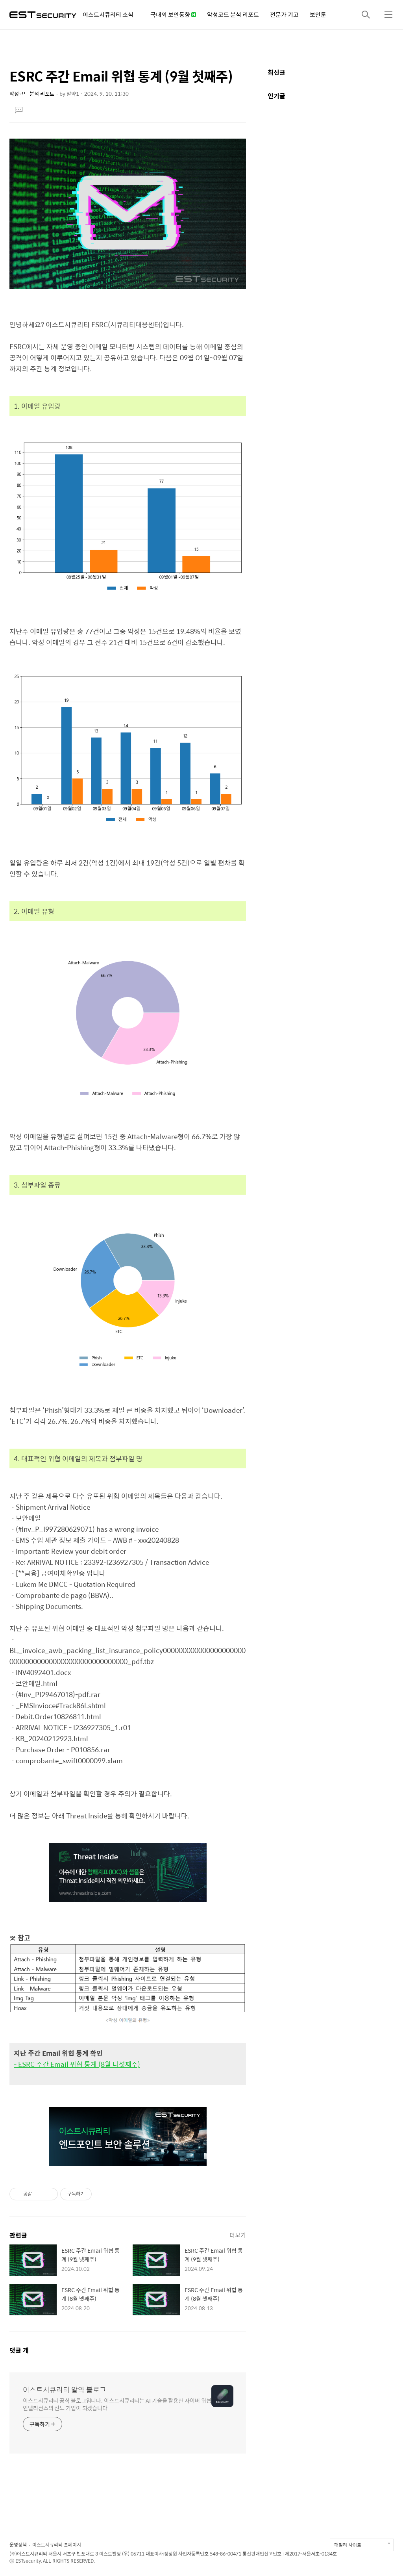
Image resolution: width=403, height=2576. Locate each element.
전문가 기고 (284, 14)
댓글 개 (19, 2350)
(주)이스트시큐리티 (28, 2553)
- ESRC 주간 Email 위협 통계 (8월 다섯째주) (77, 2064)
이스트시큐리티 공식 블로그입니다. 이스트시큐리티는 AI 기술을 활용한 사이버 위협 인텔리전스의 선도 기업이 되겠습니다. (117, 2404)
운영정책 (18, 2544)
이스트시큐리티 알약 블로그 (64, 2389)
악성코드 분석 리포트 (233, 14)
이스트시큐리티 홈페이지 (56, 2544)
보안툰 (318, 14)
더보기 (237, 2234)
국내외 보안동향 (173, 14)
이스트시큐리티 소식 (108, 14)
